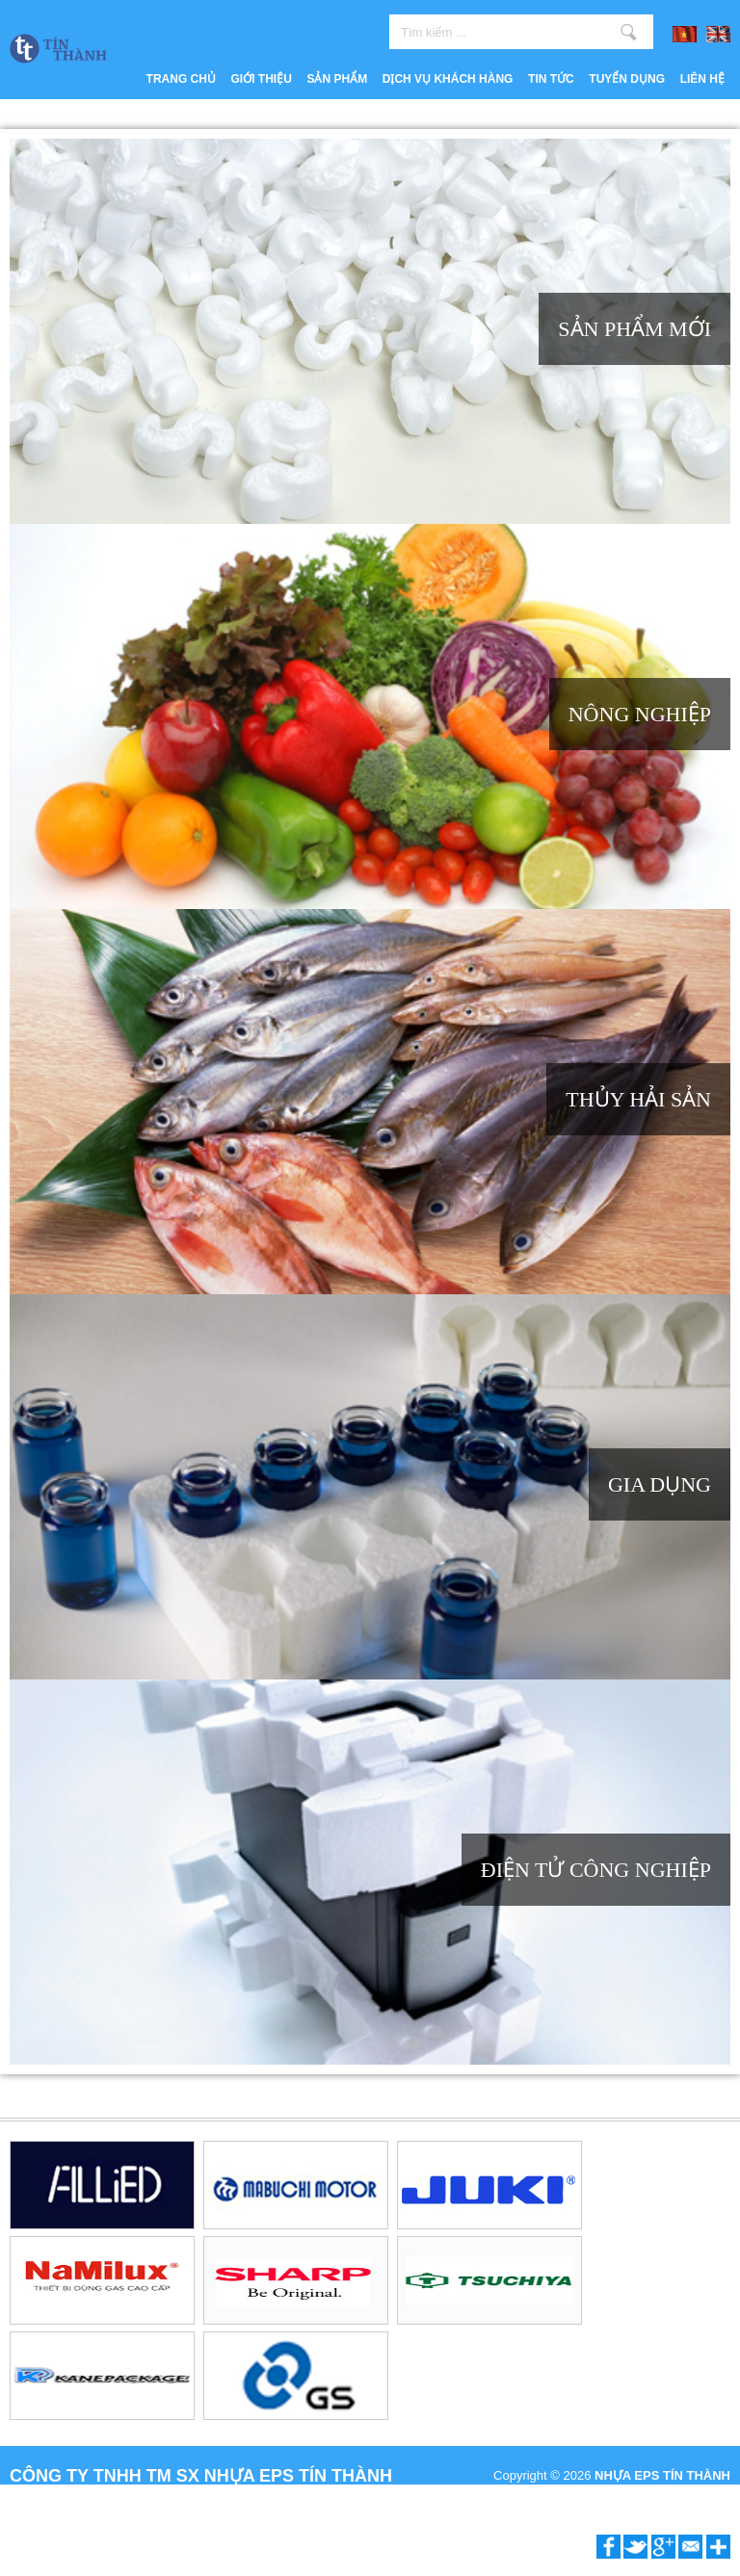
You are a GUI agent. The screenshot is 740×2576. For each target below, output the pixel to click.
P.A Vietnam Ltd (686, 2496)
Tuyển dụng (627, 79)
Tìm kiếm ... (628, 31)
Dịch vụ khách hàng (448, 79)
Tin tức (551, 79)
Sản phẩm (336, 79)
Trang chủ (181, 79)
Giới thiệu (261, 79)
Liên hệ (702, 79)
